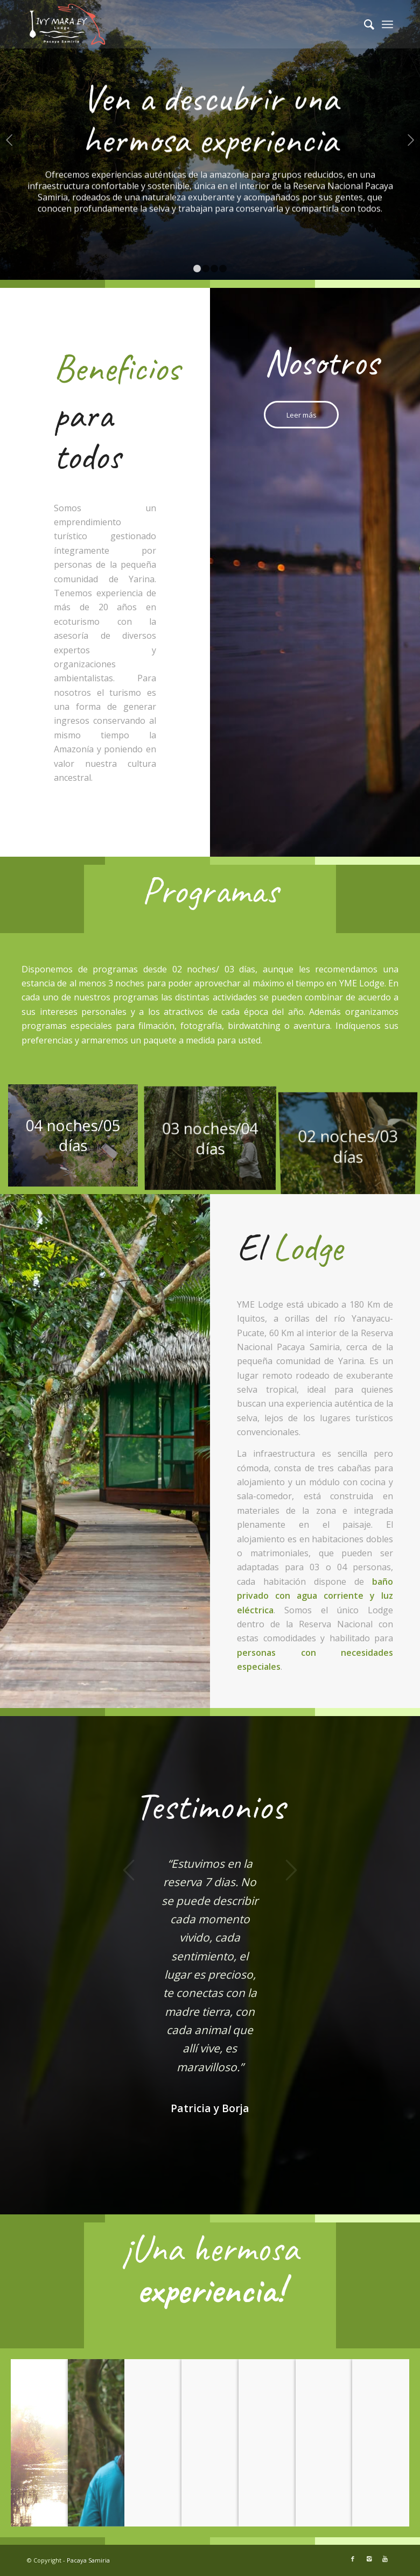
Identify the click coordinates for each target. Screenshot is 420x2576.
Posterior (410, 140)
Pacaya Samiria (88, 2560)
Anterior (9, 140)
